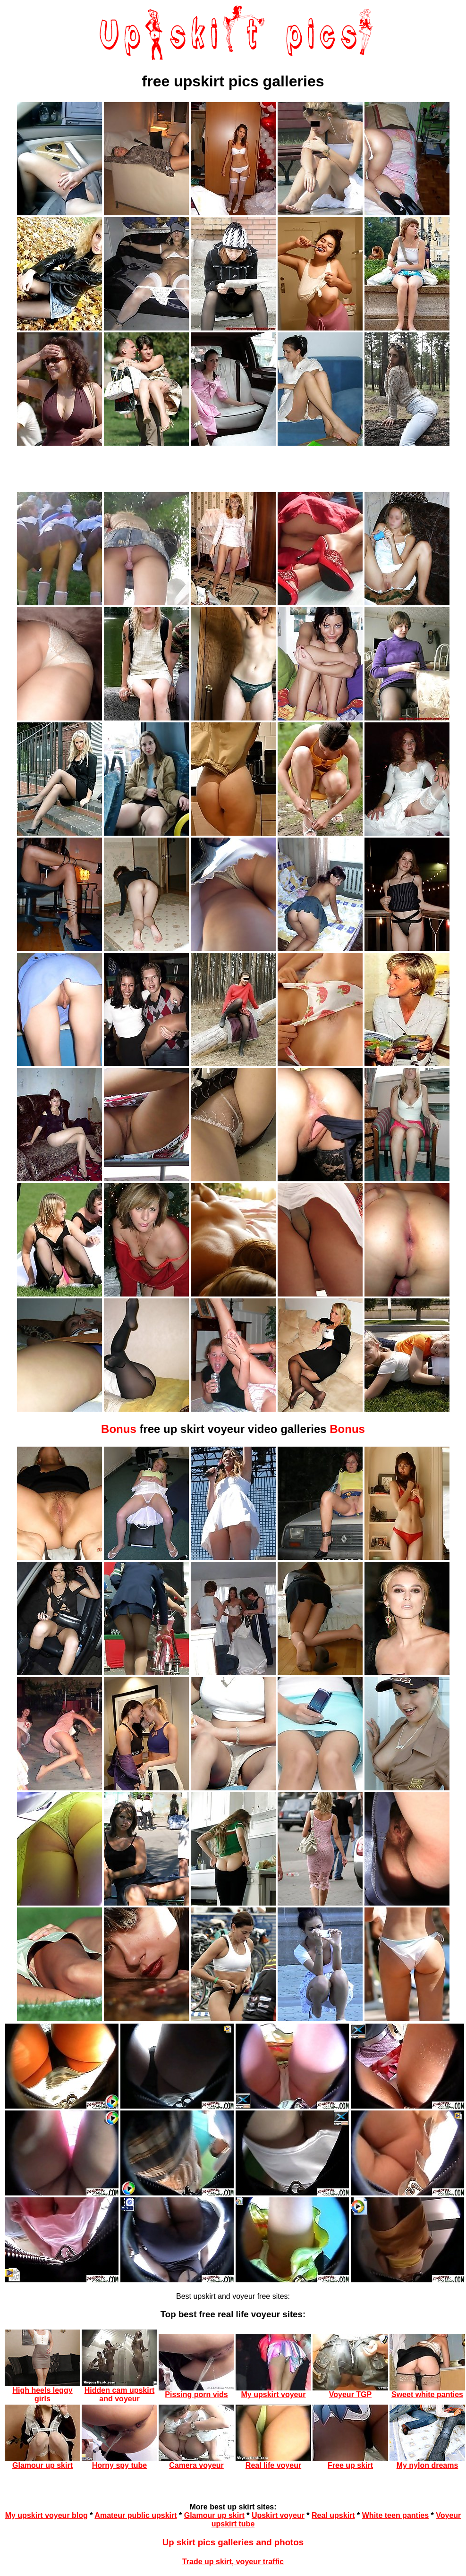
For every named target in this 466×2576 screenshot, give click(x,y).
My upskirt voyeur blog (46, 2515)
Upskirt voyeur (278, 2515)
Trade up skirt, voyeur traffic (233, 2562)
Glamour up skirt (214, 2515)
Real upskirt (333, 2515)
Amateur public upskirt (135, 2515)
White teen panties (395, 2515)
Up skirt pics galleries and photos (233, 2542)
